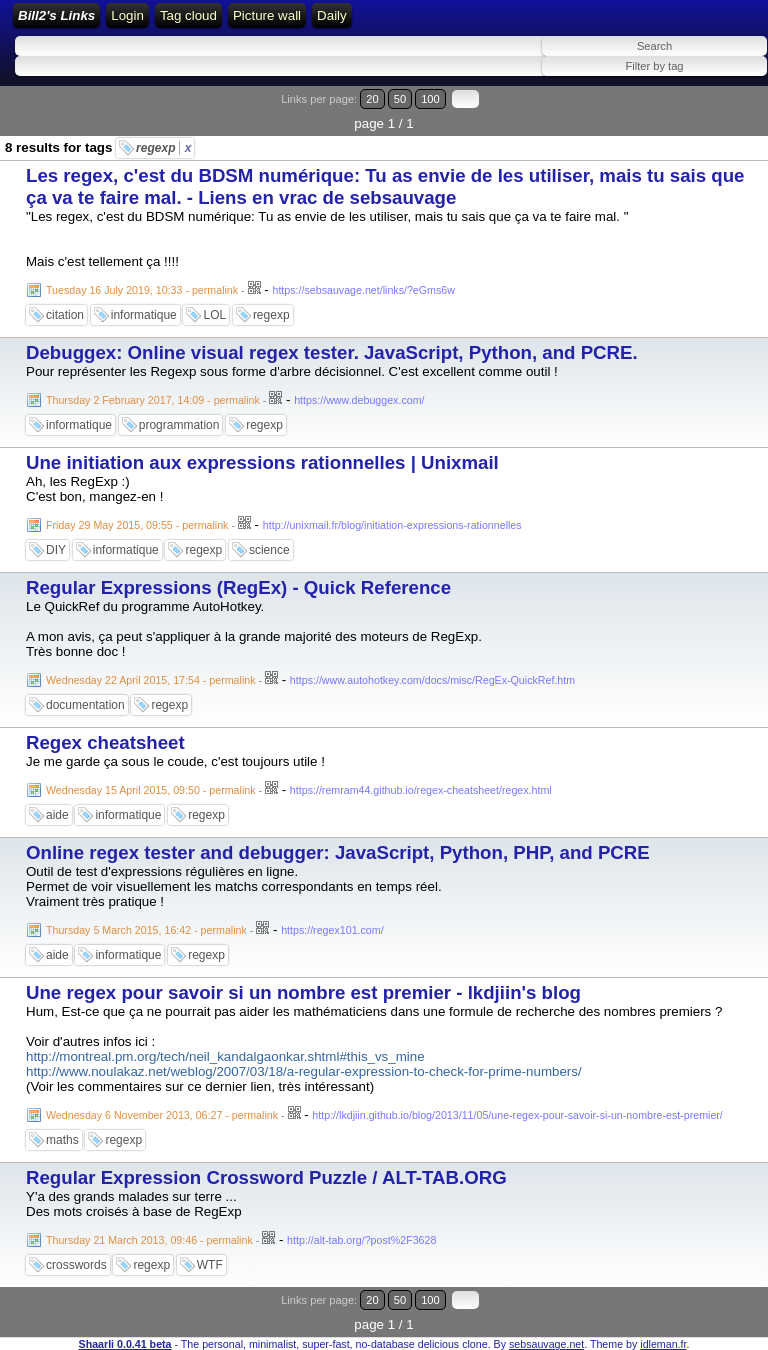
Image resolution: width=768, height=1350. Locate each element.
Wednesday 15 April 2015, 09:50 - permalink (151, 790)
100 (430, 99)
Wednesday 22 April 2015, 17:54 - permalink (151, 680)
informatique (144, 315)
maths (62, 1140)
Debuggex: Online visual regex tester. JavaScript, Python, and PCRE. (332, 352)
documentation (85, 705)
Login (127, 15)
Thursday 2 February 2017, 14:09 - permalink (153, 400)
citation (65, 315)
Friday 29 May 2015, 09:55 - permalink (137, 525)
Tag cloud (188, 15)
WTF (210, 1265)
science (269, 550)
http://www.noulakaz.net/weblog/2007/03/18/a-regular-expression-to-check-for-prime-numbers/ (304, 1071)
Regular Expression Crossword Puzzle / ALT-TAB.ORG (266, 1177)
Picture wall (267, 15)
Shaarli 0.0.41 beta (125, 1344)
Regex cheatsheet (105, 742)
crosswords (76, 1265)
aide (57, 815)
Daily (332, 15)
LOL (214, 315)
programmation (179, 425)
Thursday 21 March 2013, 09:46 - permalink (149, 1240)
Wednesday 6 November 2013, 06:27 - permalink (162, 1115)
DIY (56, 550)
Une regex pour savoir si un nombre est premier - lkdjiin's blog (303, 992)
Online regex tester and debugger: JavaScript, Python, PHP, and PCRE (338, 852)
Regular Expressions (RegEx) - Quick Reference (238, 587)
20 (372, 99)
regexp (163, 148)
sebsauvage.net (546, 1344)
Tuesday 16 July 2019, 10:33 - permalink (142, 290)
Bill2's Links (56, 15)
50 (400, 99)
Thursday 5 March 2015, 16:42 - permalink (146, 930)
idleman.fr (663, 1344)
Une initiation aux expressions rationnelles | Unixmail (262, 462)
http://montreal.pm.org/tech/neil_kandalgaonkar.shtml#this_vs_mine (225, 1056)
